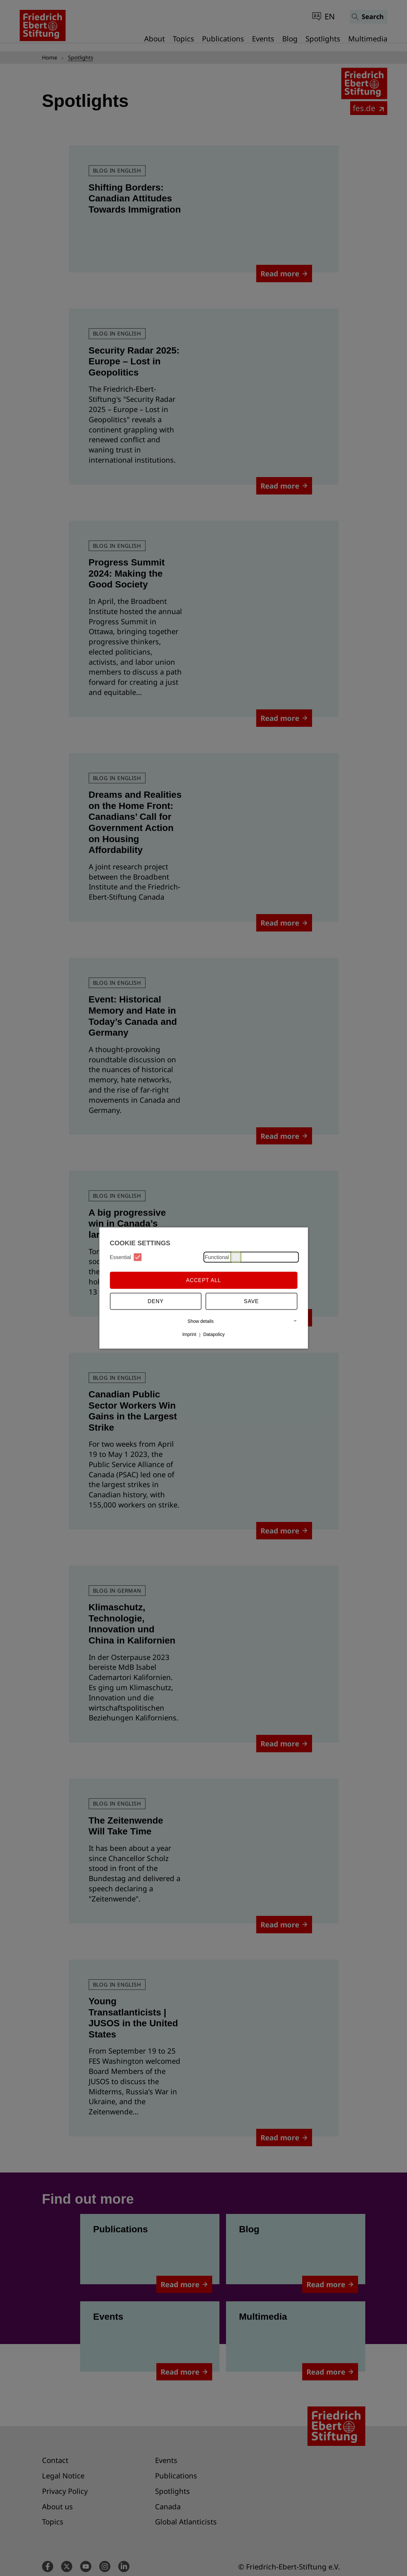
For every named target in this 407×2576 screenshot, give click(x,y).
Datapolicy (214, 1334)
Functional (222, 1257)
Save (251, 1301)
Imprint (189, 1334)
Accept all (203, 1280)
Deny (156, 1301)
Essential (126, 1257)
